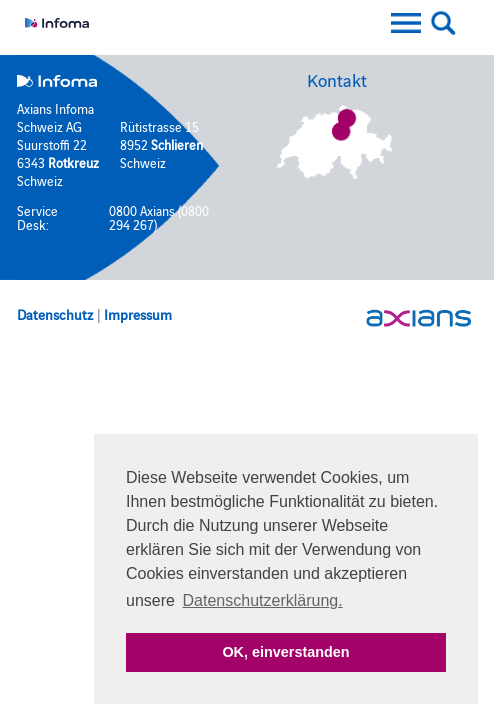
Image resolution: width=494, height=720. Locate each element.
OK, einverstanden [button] (285, 652)
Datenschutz (55, 314)
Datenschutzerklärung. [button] (263, 600)
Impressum (138, 314)
